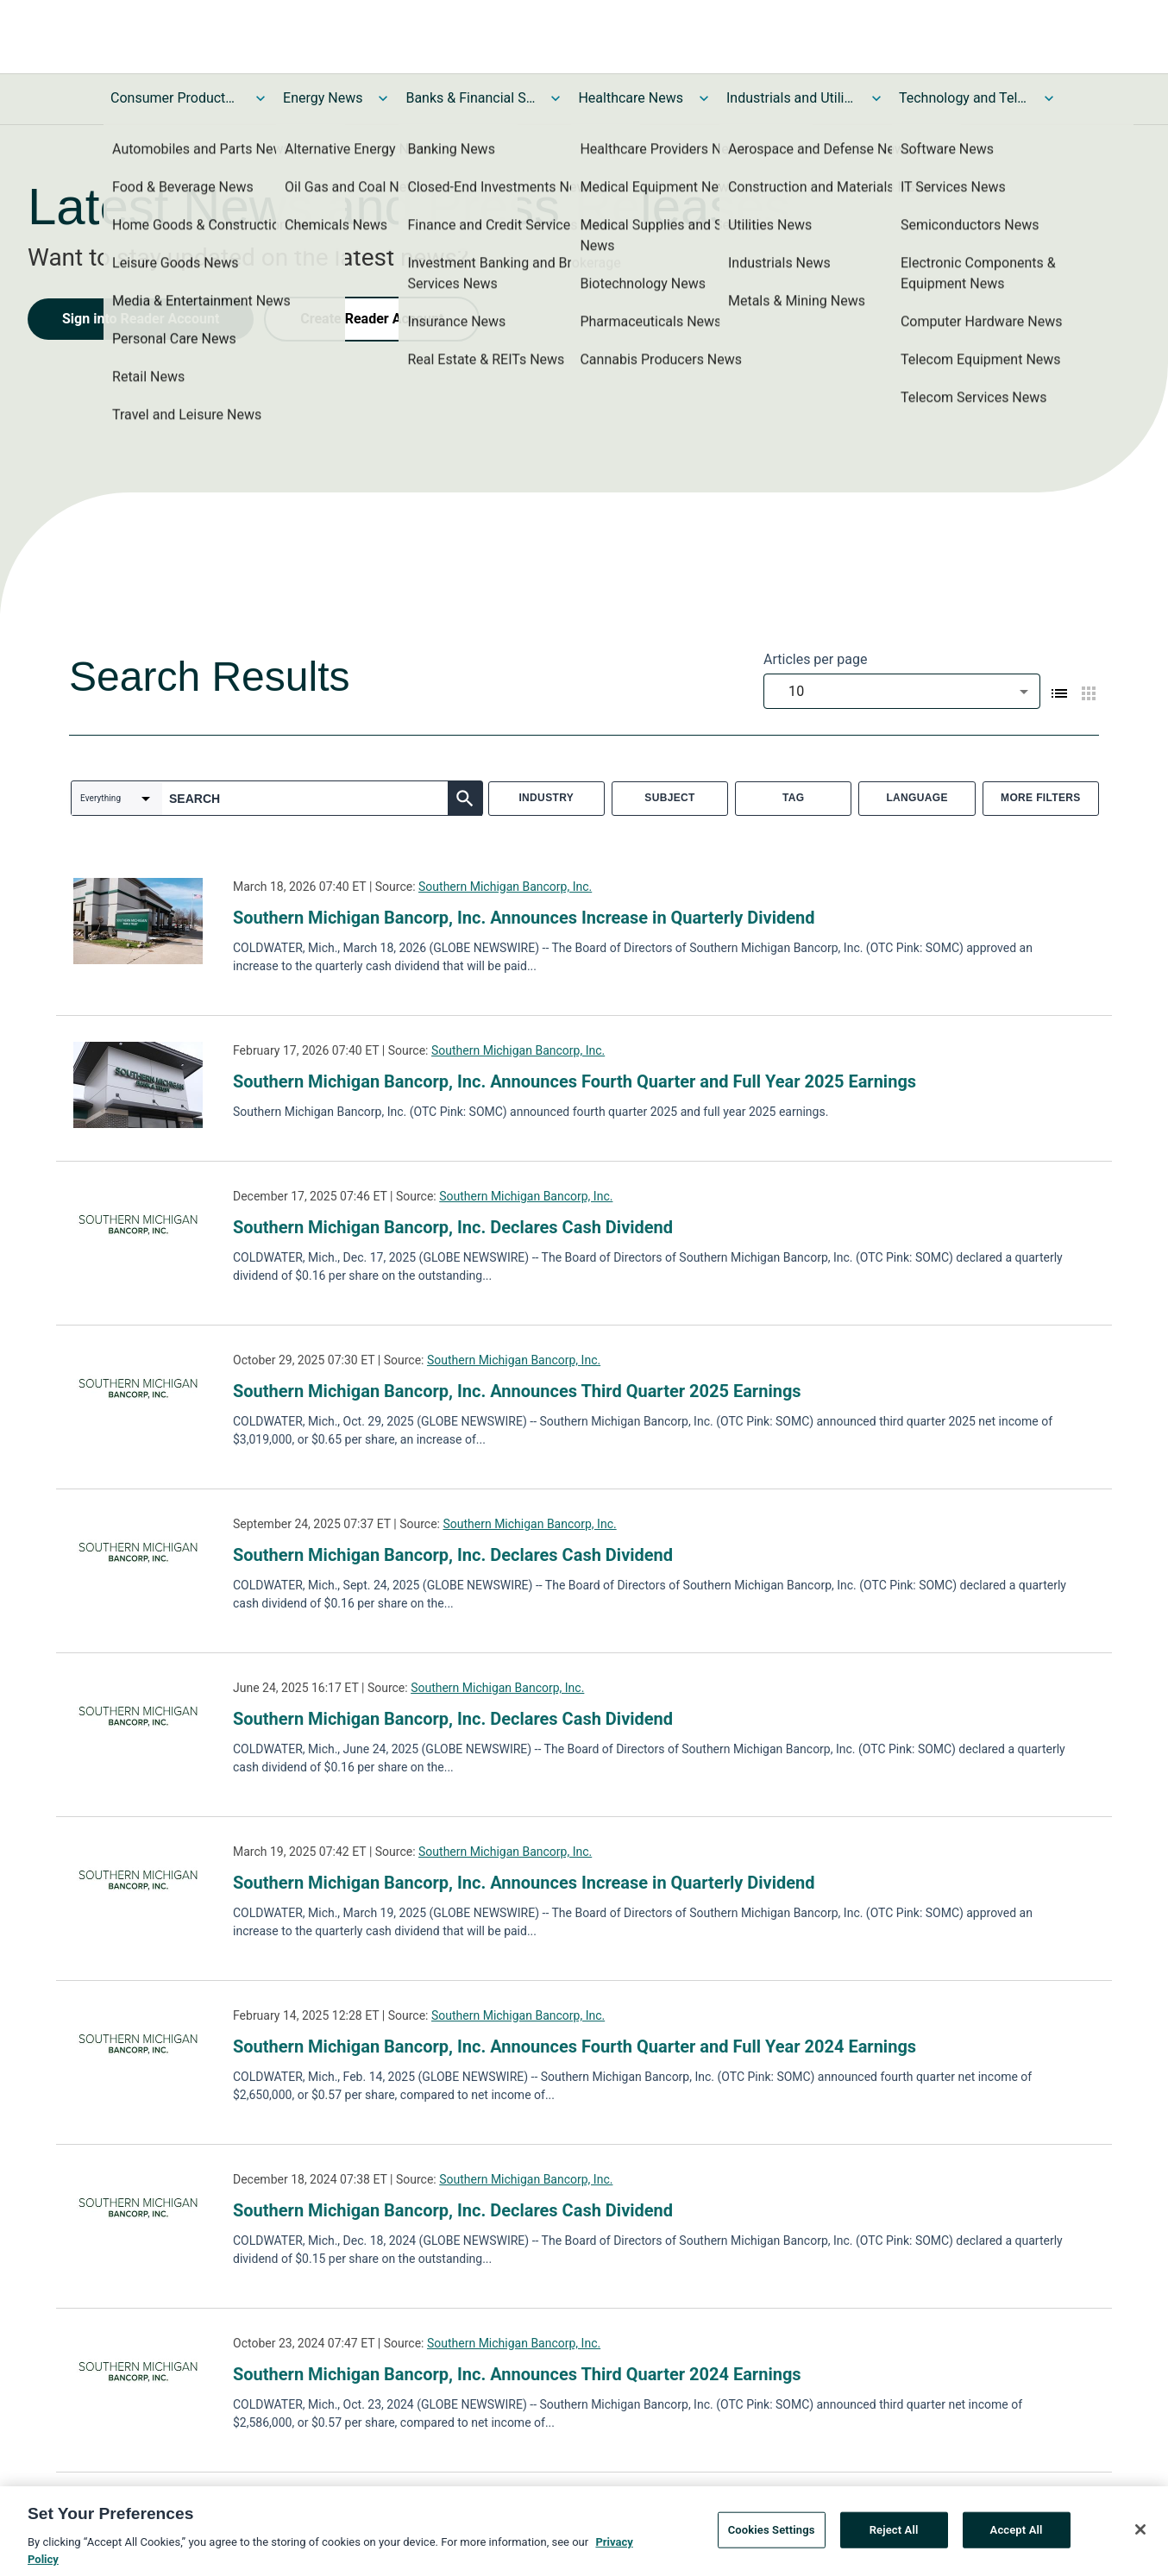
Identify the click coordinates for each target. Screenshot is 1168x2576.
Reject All (894, 2532)
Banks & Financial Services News (470, 98)
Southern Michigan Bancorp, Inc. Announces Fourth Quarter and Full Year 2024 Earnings (574, 2046)
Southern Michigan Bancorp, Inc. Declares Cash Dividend (453, 1227)
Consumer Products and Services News (175, 98)
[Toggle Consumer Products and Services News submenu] (260, 98)
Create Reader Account (371, 318)
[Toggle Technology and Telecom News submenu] (1049, 98)
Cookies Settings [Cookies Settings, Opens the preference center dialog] (771, 2532)
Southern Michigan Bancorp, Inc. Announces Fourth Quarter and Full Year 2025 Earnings (574, 1081)
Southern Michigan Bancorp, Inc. (505, 886)
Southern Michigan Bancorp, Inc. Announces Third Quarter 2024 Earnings (517, 2374)
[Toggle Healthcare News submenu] (704, 98)
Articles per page (815, 659)
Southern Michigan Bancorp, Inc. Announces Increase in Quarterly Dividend (524, 917)
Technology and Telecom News (963, 98)
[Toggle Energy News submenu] (383, 98)
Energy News (322, 98)
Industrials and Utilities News (791, 98)
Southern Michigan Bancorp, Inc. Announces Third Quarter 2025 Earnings (517, 1391)
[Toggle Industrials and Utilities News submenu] (876, 98)
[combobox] (901, 691)
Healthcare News (630, 98)
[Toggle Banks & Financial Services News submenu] (555, 98)
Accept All (1016, 2532)
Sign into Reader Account (140, 318)
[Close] (1140, 2533)
